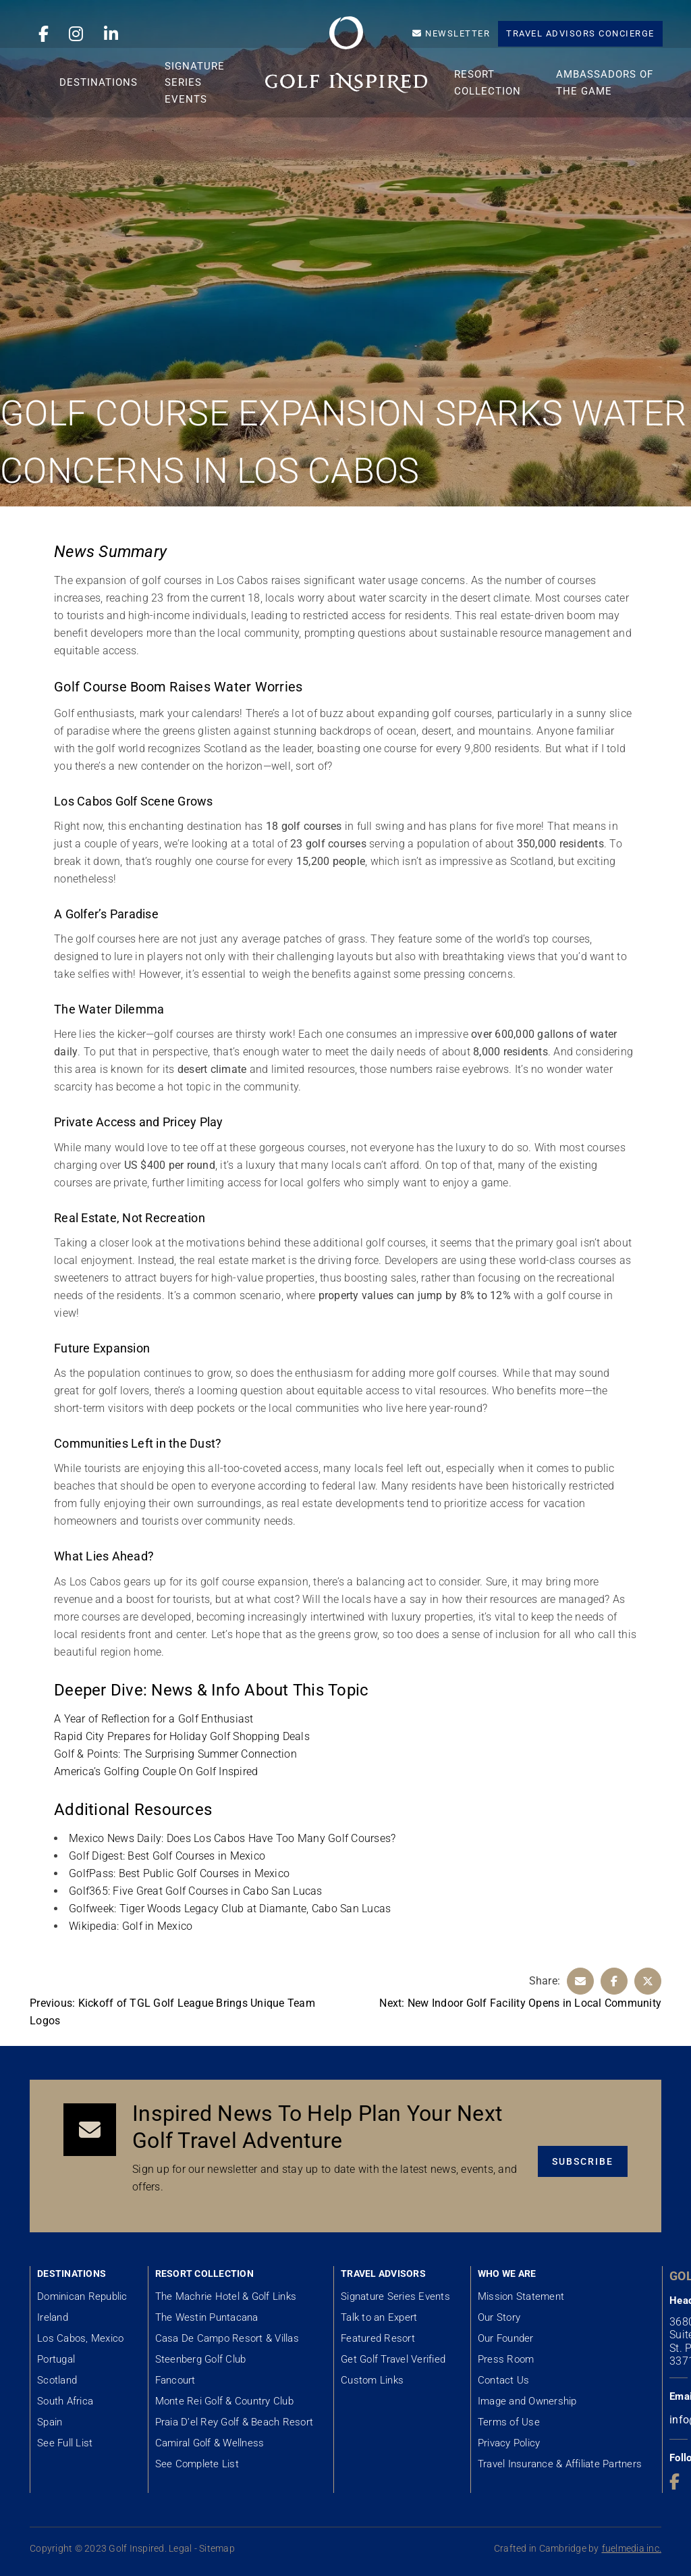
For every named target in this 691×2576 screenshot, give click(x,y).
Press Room (506, 2359)
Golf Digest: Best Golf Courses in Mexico (167, 1855)
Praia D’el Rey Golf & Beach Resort (234, 2422)
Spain (49, 2422)
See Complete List (197, 2464)
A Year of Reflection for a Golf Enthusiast (154, 1718)
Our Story (499, 2317)
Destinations (110, 102)
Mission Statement (521, 2296)
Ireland (52, 2317)
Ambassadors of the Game (606, 102)
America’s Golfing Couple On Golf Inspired (156, 1771)
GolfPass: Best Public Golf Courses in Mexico (179, 1873)
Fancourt (175, 2380)
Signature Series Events (206, 102)
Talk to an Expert (379, 2317)
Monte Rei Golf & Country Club (224, 2401)
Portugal (56, 2359)
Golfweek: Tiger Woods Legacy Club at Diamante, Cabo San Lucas (230, 1908)
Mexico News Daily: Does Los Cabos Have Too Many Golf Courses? (232, 1838)
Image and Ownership (527, 2401)
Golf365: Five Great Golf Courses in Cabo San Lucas (196, 1891)
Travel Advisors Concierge (580, 33)
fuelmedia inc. (632, 2548)
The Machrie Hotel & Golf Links (226, 2296)
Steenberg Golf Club (200, 2359)
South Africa (65, 2401)
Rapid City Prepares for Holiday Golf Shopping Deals (182, 1736)
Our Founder (506, 2338)
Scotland (57, 2380)
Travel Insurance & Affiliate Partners (560, 2464)
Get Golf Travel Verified (393, 2359)
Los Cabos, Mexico (80, 2338)
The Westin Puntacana (206, 2317)
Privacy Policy (509, 2443)
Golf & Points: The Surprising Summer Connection (175, 1753)
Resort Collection (492, 102)
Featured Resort (378, 2338)
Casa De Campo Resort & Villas (227, 2338)
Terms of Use (509, 2422)
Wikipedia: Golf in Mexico (130, 1926)
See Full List (64, 2443)
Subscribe (582, 2164)
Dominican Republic (82, 2296)
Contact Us (504, 2380)
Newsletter (451, 33)
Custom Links (372, 2380)
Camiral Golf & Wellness (210, 2443)
